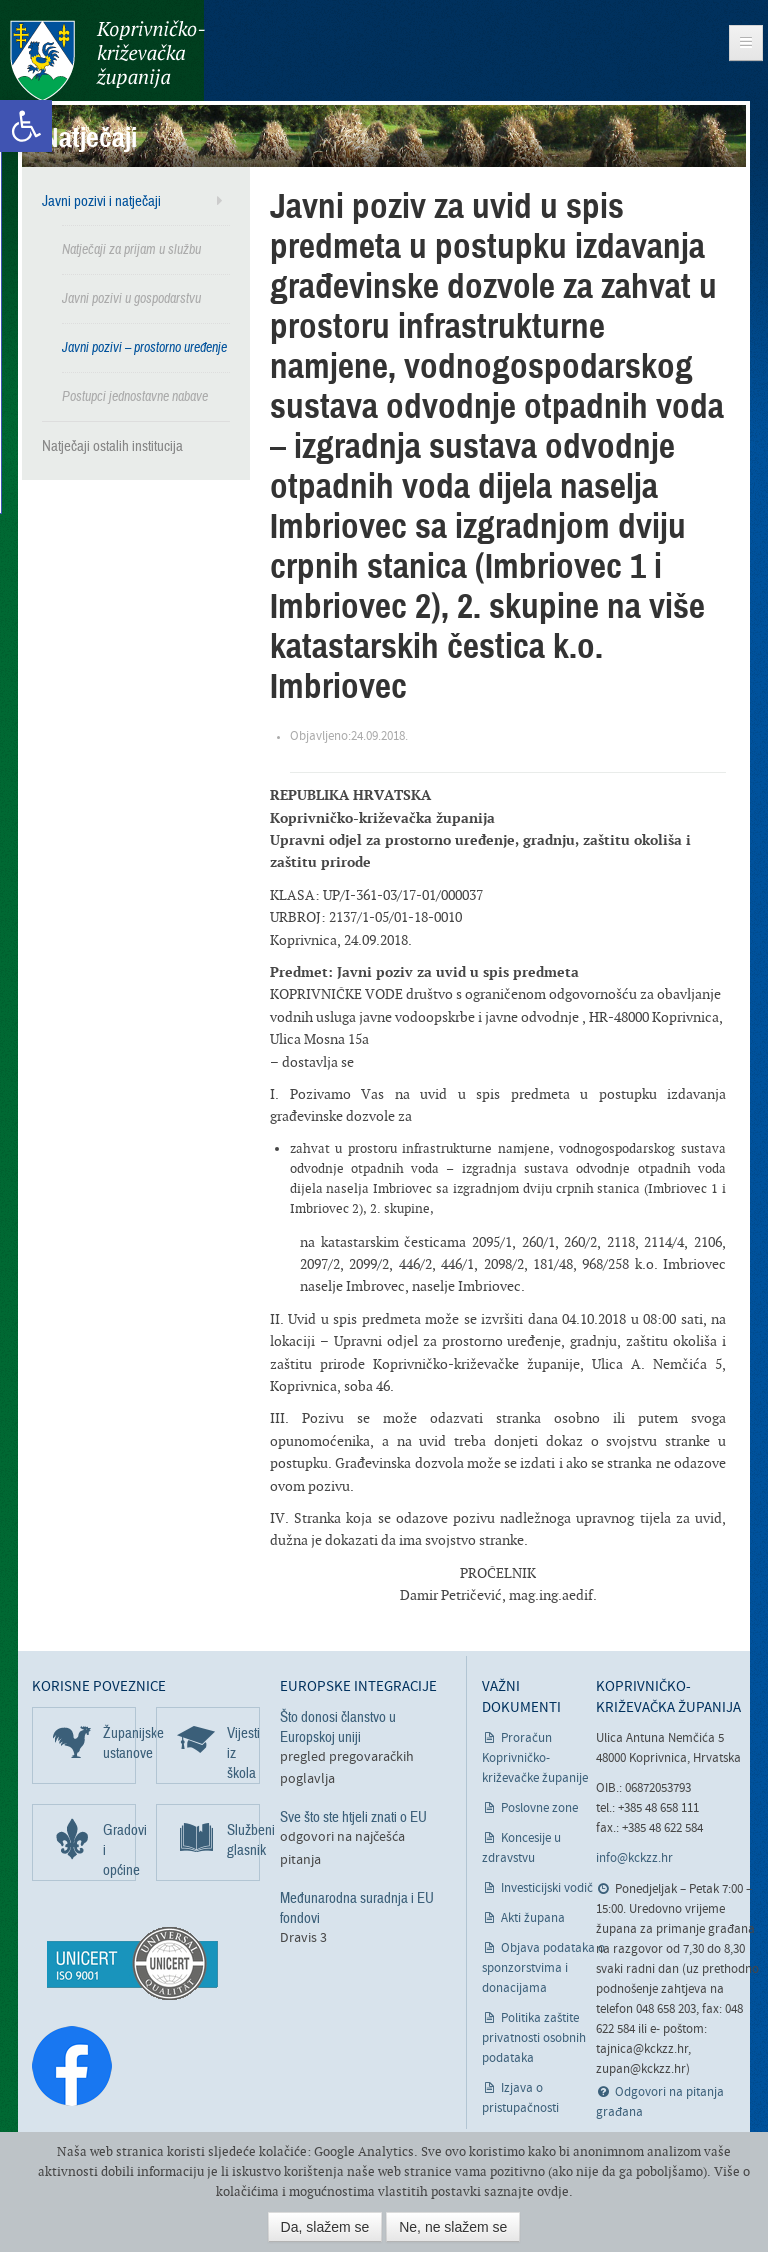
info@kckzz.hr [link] (634, 1858)
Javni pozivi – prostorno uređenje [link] (144, 347)
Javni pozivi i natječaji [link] (101, 201)
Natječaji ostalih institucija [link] (112, 446)
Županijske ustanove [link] (119, 1743)
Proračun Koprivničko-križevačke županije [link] (535, 1758)
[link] (26, 126)
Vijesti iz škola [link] (243, 1753)
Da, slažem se (325, 2227)
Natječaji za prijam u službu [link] (131, 249)
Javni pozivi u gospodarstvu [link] (131, 298)
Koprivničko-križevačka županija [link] (107, 60)
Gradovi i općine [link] (119, 1850)
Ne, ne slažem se (453, 2227)
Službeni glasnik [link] (243, 1840)
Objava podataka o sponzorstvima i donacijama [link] (543, 1968)
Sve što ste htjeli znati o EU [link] (353, 1817)
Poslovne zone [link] (539, 1808)
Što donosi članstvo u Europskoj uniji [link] (338, 1727)
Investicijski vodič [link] (547, 1888)
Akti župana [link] (533, 1918)
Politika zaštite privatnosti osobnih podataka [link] (534, 2038)
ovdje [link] (553, 2191)
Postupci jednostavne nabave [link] (135, 396)
